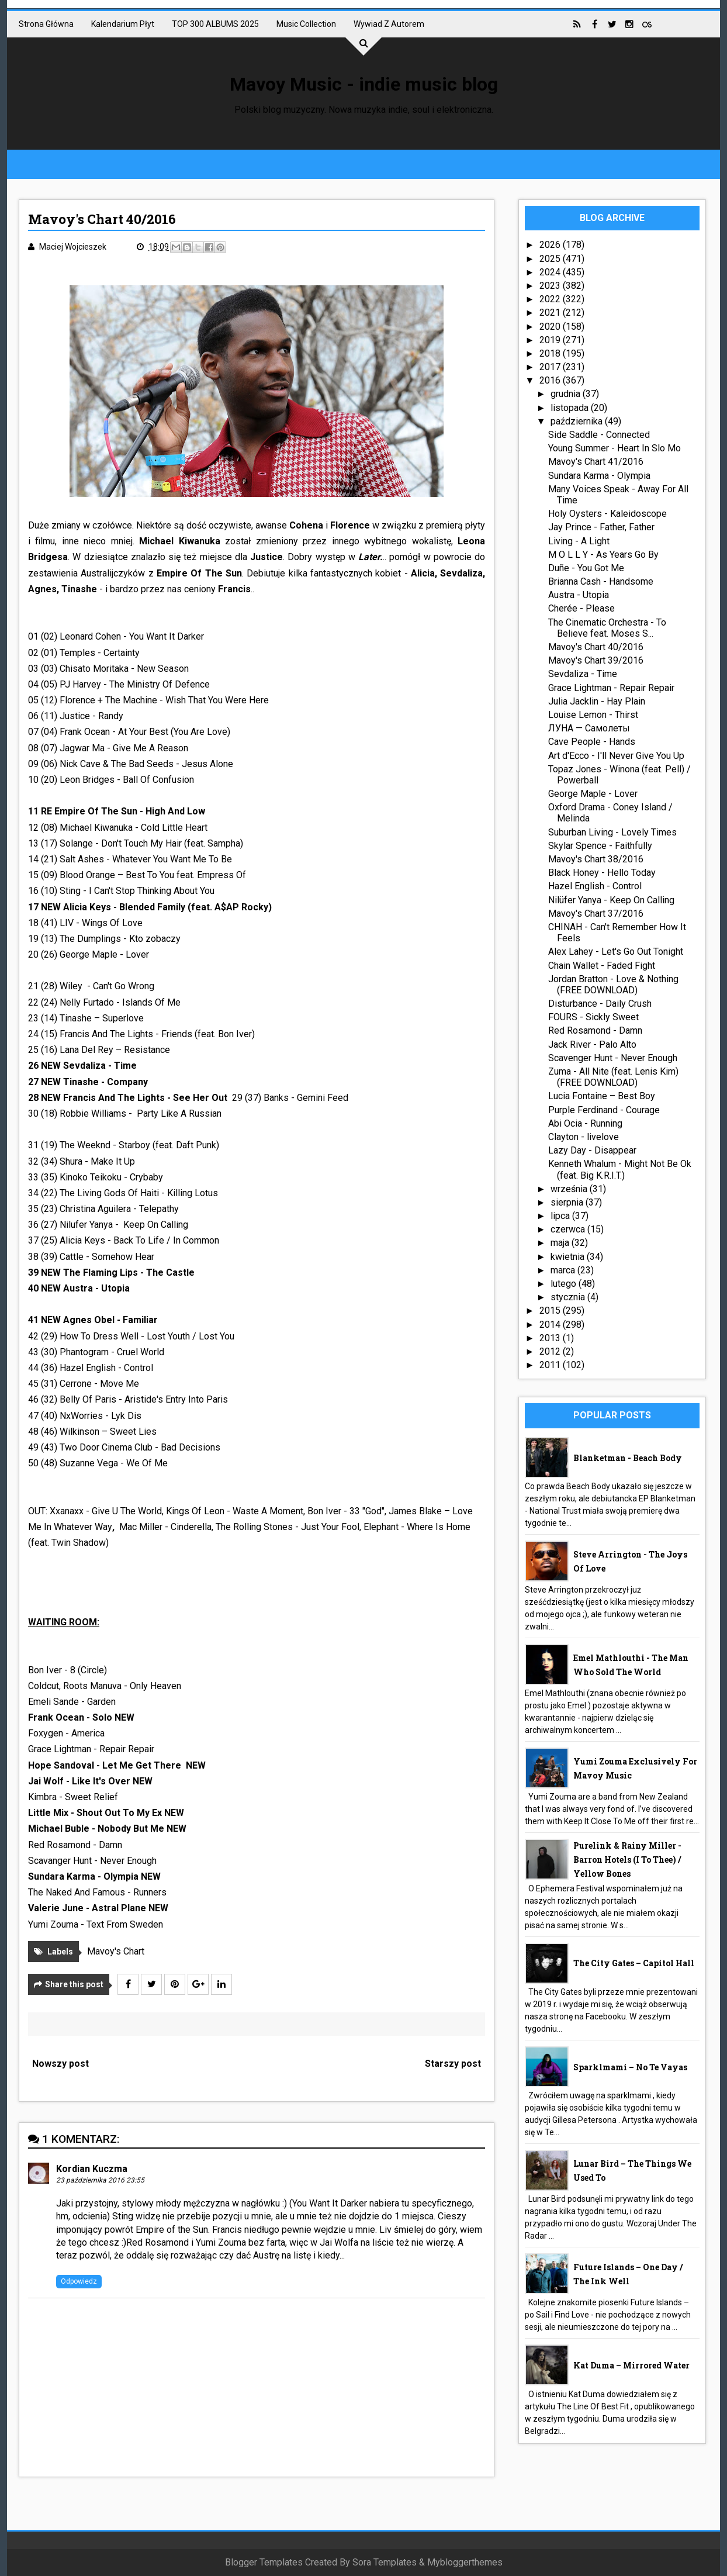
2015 (551, 1310)
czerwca (569, 1229)
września (570, 1188)
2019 (551, 340)
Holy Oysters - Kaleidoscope (607, 513)
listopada (571, 407)
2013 (551, 1338)
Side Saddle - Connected (599, 434)
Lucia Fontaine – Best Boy (601, 1095)
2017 (551, 366)
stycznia (569, 1297)
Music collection (306, 24)
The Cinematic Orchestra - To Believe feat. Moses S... (607, 628)
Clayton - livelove (583, 1136)
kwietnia (569, 1256)
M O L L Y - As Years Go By (603, 554)
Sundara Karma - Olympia (599, 475)
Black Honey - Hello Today (602, 872)
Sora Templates (384, 2562)
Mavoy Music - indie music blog (364, 84)
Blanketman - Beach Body (627, 1457)
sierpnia (568, 1202)
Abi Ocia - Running (585, 1123)
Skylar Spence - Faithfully (600, 845)
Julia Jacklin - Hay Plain (596, 701)
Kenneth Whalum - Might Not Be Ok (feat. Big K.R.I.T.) (619, 1169)
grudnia (567, 393)
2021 (551, 312)
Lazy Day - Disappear (592, 1150)
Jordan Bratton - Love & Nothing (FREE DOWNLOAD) (613, 984)
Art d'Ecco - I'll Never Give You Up (616, 755)
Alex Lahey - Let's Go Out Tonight (615, 951)
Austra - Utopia (578, 594)
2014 (551, 1324)
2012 (551, 1351)
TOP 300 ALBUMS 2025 (215, 24)
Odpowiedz (79, 2281)
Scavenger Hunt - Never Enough (612, 1057)
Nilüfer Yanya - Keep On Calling (611, 900)
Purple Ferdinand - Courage (604, 1110)
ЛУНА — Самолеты (589, 728)
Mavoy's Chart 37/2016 (595, 913)
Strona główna (46, 24)
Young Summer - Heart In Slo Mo (614, 448)
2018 (551, 353)
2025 (551, 258)
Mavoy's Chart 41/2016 (595, 461)
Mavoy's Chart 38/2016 (595, 859)
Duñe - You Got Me (586, 568)
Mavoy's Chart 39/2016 (595, 660)
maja (561, 1242)
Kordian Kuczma (91, 2168)
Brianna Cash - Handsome (600, 581)
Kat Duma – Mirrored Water (631, 2365)
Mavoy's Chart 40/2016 (595, 646)
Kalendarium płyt (122, 24)
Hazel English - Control (595, 886)
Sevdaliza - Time (582, 673)
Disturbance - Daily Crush (600, 1003)
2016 (551, 380)
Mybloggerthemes (465, 2562)
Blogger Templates (264, 2562)
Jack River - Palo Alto (592, 1044)
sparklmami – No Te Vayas (630, 2067)
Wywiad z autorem (389, 24)
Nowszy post (60, 2063)
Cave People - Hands (591, 741)
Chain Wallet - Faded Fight (601, 965)
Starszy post (453, 2063)
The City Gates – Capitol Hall (633, 1963)
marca (564, 1270)
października (578, 421)
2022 (551, 299)
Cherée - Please (581, 608)
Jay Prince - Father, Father (601, 527)
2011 (551, 1364)
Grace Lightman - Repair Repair (611, 687)
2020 (551, 326)
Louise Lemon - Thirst (593, 714)
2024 (551, 272)
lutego (565, 1283)
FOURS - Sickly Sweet (593, 1017)
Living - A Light (579, 541)
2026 (551, 244)
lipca (561, 1215)
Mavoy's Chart (115, 1951)
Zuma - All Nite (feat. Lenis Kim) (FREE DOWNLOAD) (613, 1077)
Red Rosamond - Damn (595, 1030)
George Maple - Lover (593, 793)
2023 (551, 285)
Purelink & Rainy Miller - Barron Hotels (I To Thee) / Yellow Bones (627, 1859)
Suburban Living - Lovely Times (612, 832)
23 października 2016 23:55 (100, 2180)
